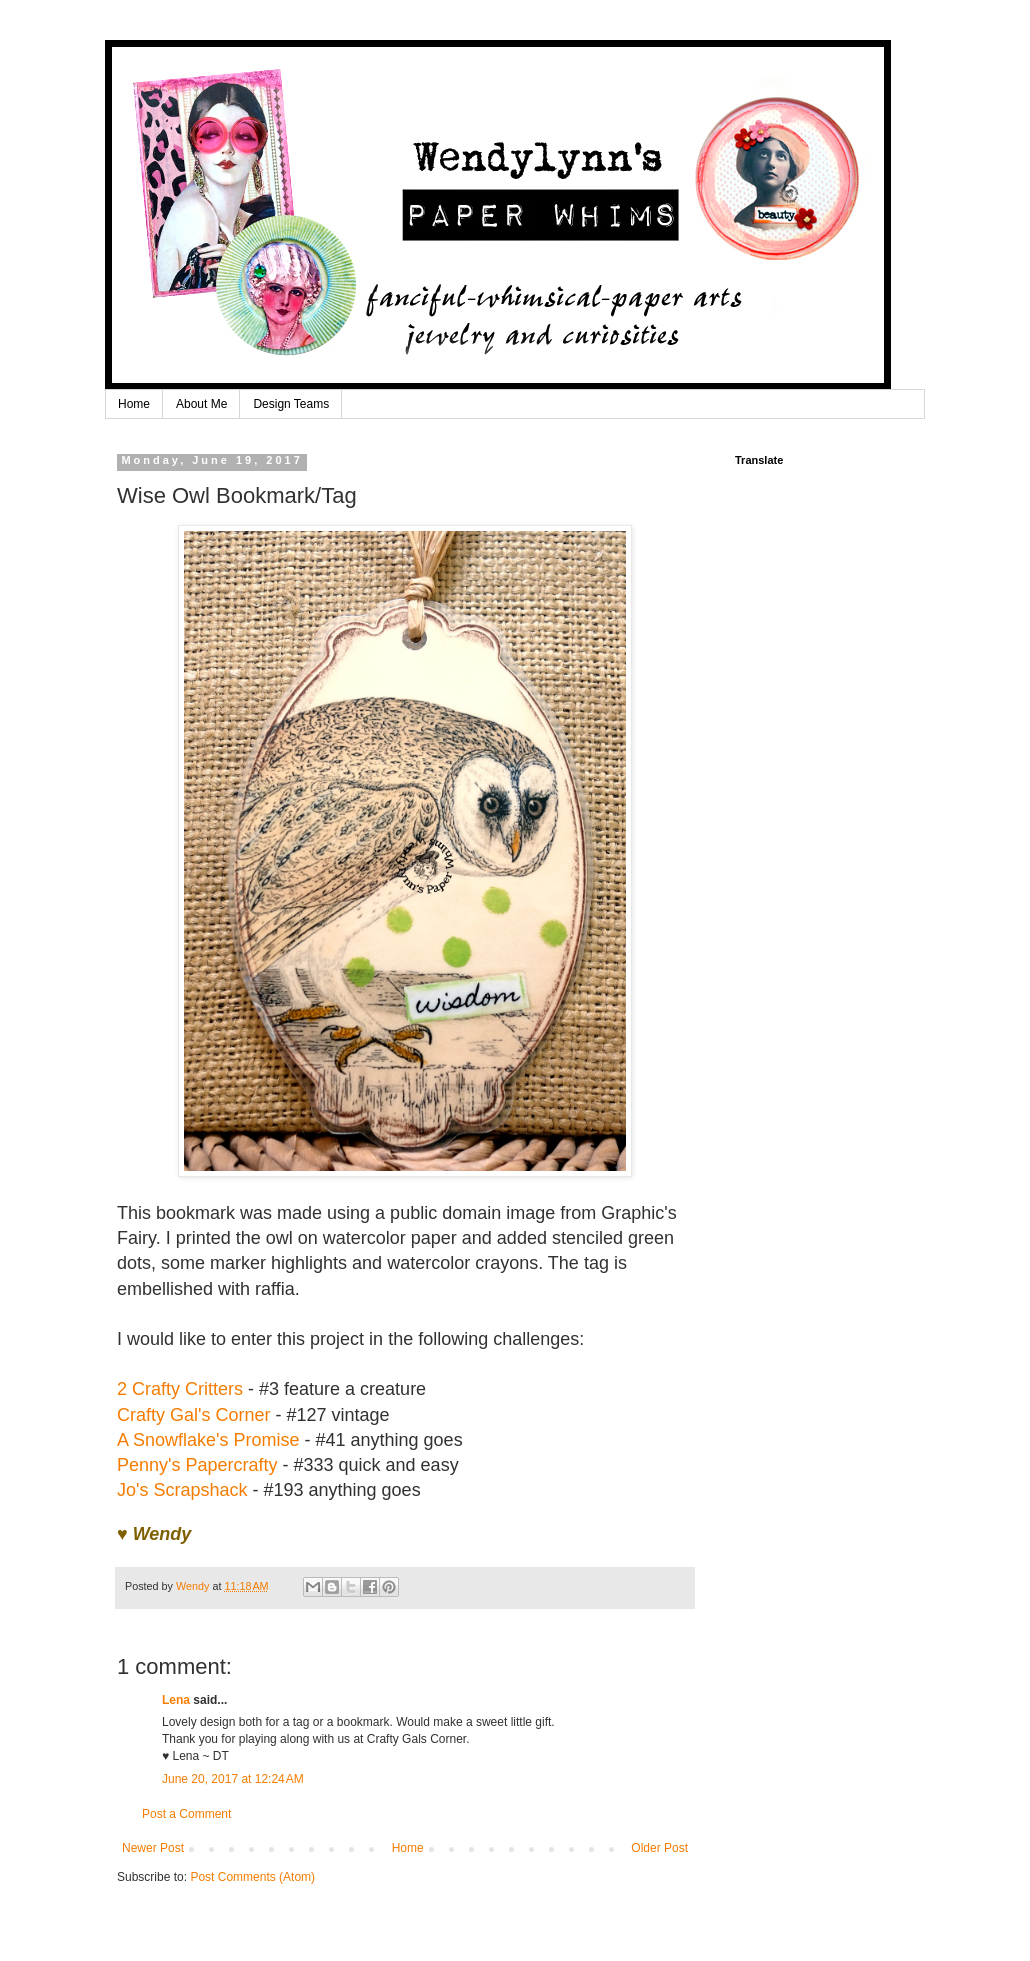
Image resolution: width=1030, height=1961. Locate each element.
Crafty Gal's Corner (193, 1415)
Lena (176, 1700)
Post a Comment (186, 1814)
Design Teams (291, 404)
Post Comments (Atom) (252, 1877)
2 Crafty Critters (180, 1389)
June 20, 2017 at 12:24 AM (233, 1779)
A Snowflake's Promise (208, 1440)
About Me (201, 404)
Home (134, 404)
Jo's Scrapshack (182, 1490)
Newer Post (153, 1848)
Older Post (659, 1848)
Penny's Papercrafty (197, 1465)
